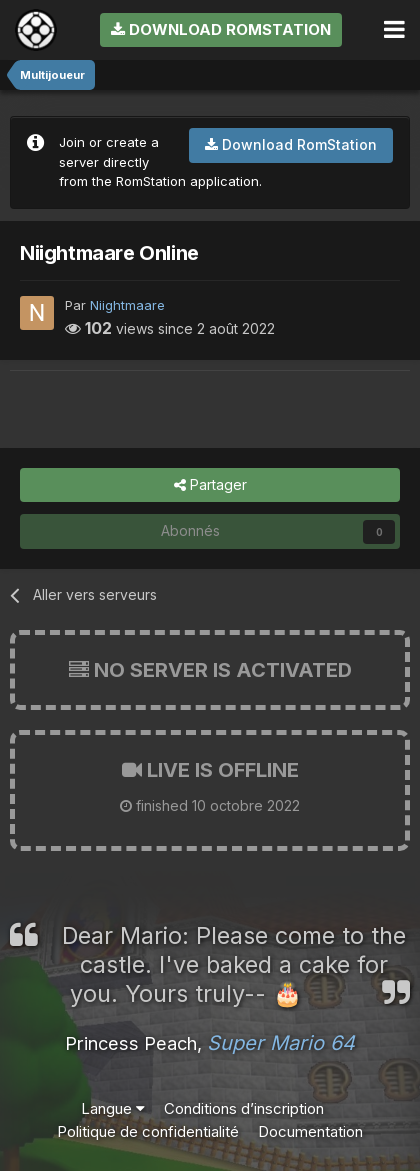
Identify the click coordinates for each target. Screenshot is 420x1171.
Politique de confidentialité (148, 1131)
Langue (113, 1108)
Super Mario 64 (281, 1043)
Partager (210, 485)
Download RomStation (221, 29)
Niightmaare (127, 305)
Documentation (310, 1131)
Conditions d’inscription (244, 1108)
